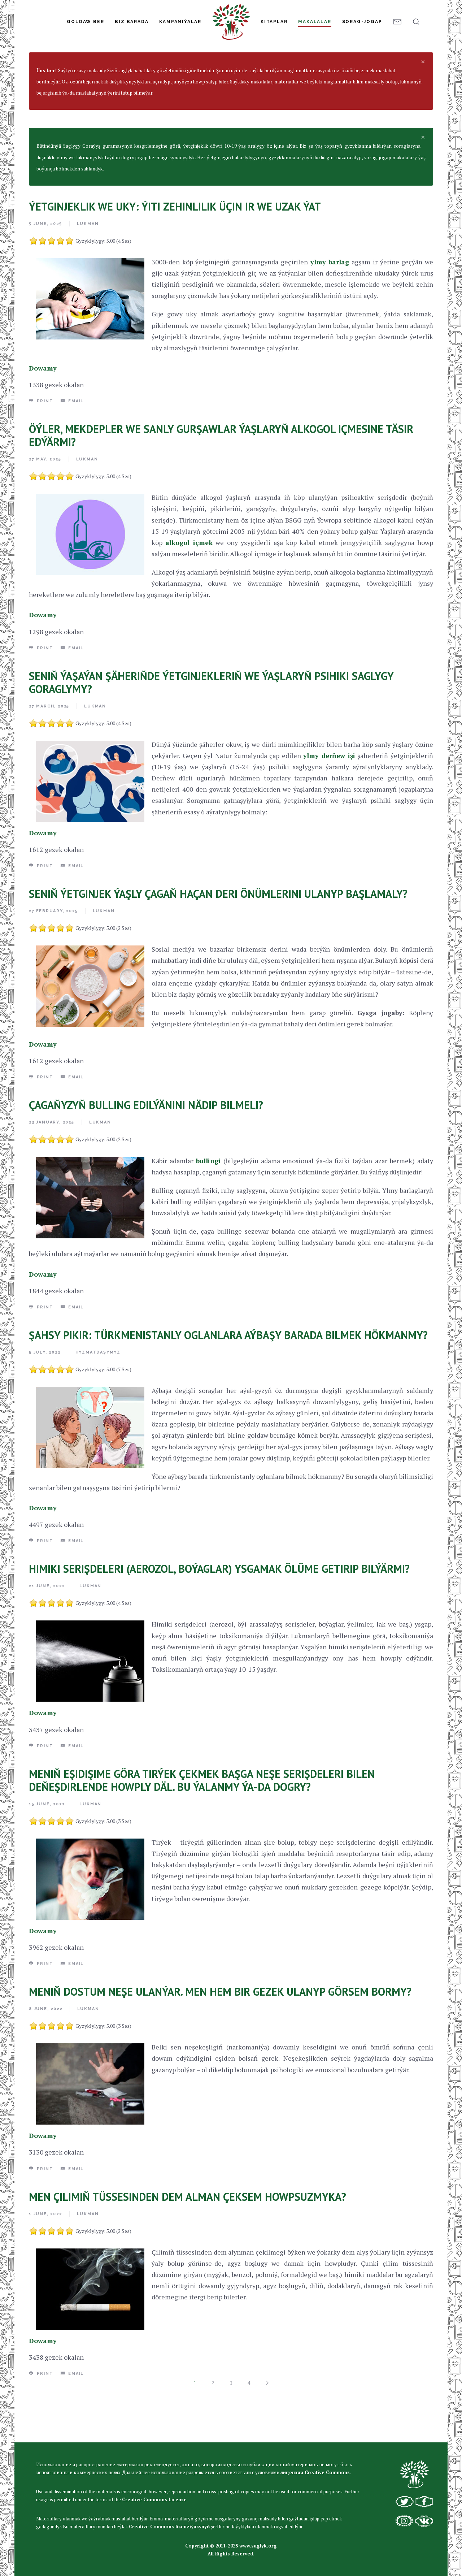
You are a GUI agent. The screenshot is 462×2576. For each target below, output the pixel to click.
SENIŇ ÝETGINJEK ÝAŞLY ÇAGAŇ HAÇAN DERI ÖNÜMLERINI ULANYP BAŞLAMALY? (218, 937)
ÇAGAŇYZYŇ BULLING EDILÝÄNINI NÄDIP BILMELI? (146, 1148)
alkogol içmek (188, 585)
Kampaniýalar (180, 21)
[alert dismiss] (423, 104)
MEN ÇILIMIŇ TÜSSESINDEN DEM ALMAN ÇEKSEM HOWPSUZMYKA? (187, 2240)
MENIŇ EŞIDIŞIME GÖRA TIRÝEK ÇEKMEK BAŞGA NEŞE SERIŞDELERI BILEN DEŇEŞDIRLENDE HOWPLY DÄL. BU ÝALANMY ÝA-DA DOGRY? (202, 1823)
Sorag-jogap (362, 21)
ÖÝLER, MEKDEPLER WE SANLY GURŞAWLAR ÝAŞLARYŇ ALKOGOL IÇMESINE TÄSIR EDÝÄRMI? (221, 478)
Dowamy (43, 411)
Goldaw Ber (85, 21)
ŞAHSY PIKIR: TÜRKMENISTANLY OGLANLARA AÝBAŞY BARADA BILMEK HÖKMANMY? (228, 1378)
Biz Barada (131, 21)
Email (72, 444)
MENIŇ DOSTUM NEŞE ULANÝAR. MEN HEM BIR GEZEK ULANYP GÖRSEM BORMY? (220, 2035)
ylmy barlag (329, 305)
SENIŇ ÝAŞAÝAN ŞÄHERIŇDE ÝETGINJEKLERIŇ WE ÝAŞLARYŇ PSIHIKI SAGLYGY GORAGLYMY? (211, 725)
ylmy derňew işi (329, 799)
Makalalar (314, 21)
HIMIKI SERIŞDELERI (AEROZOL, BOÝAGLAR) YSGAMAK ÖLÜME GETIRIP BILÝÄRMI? (219, 1612)
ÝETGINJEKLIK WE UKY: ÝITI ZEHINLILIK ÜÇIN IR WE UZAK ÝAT (175, 250)
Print (41, 444)
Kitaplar (274, 21)
